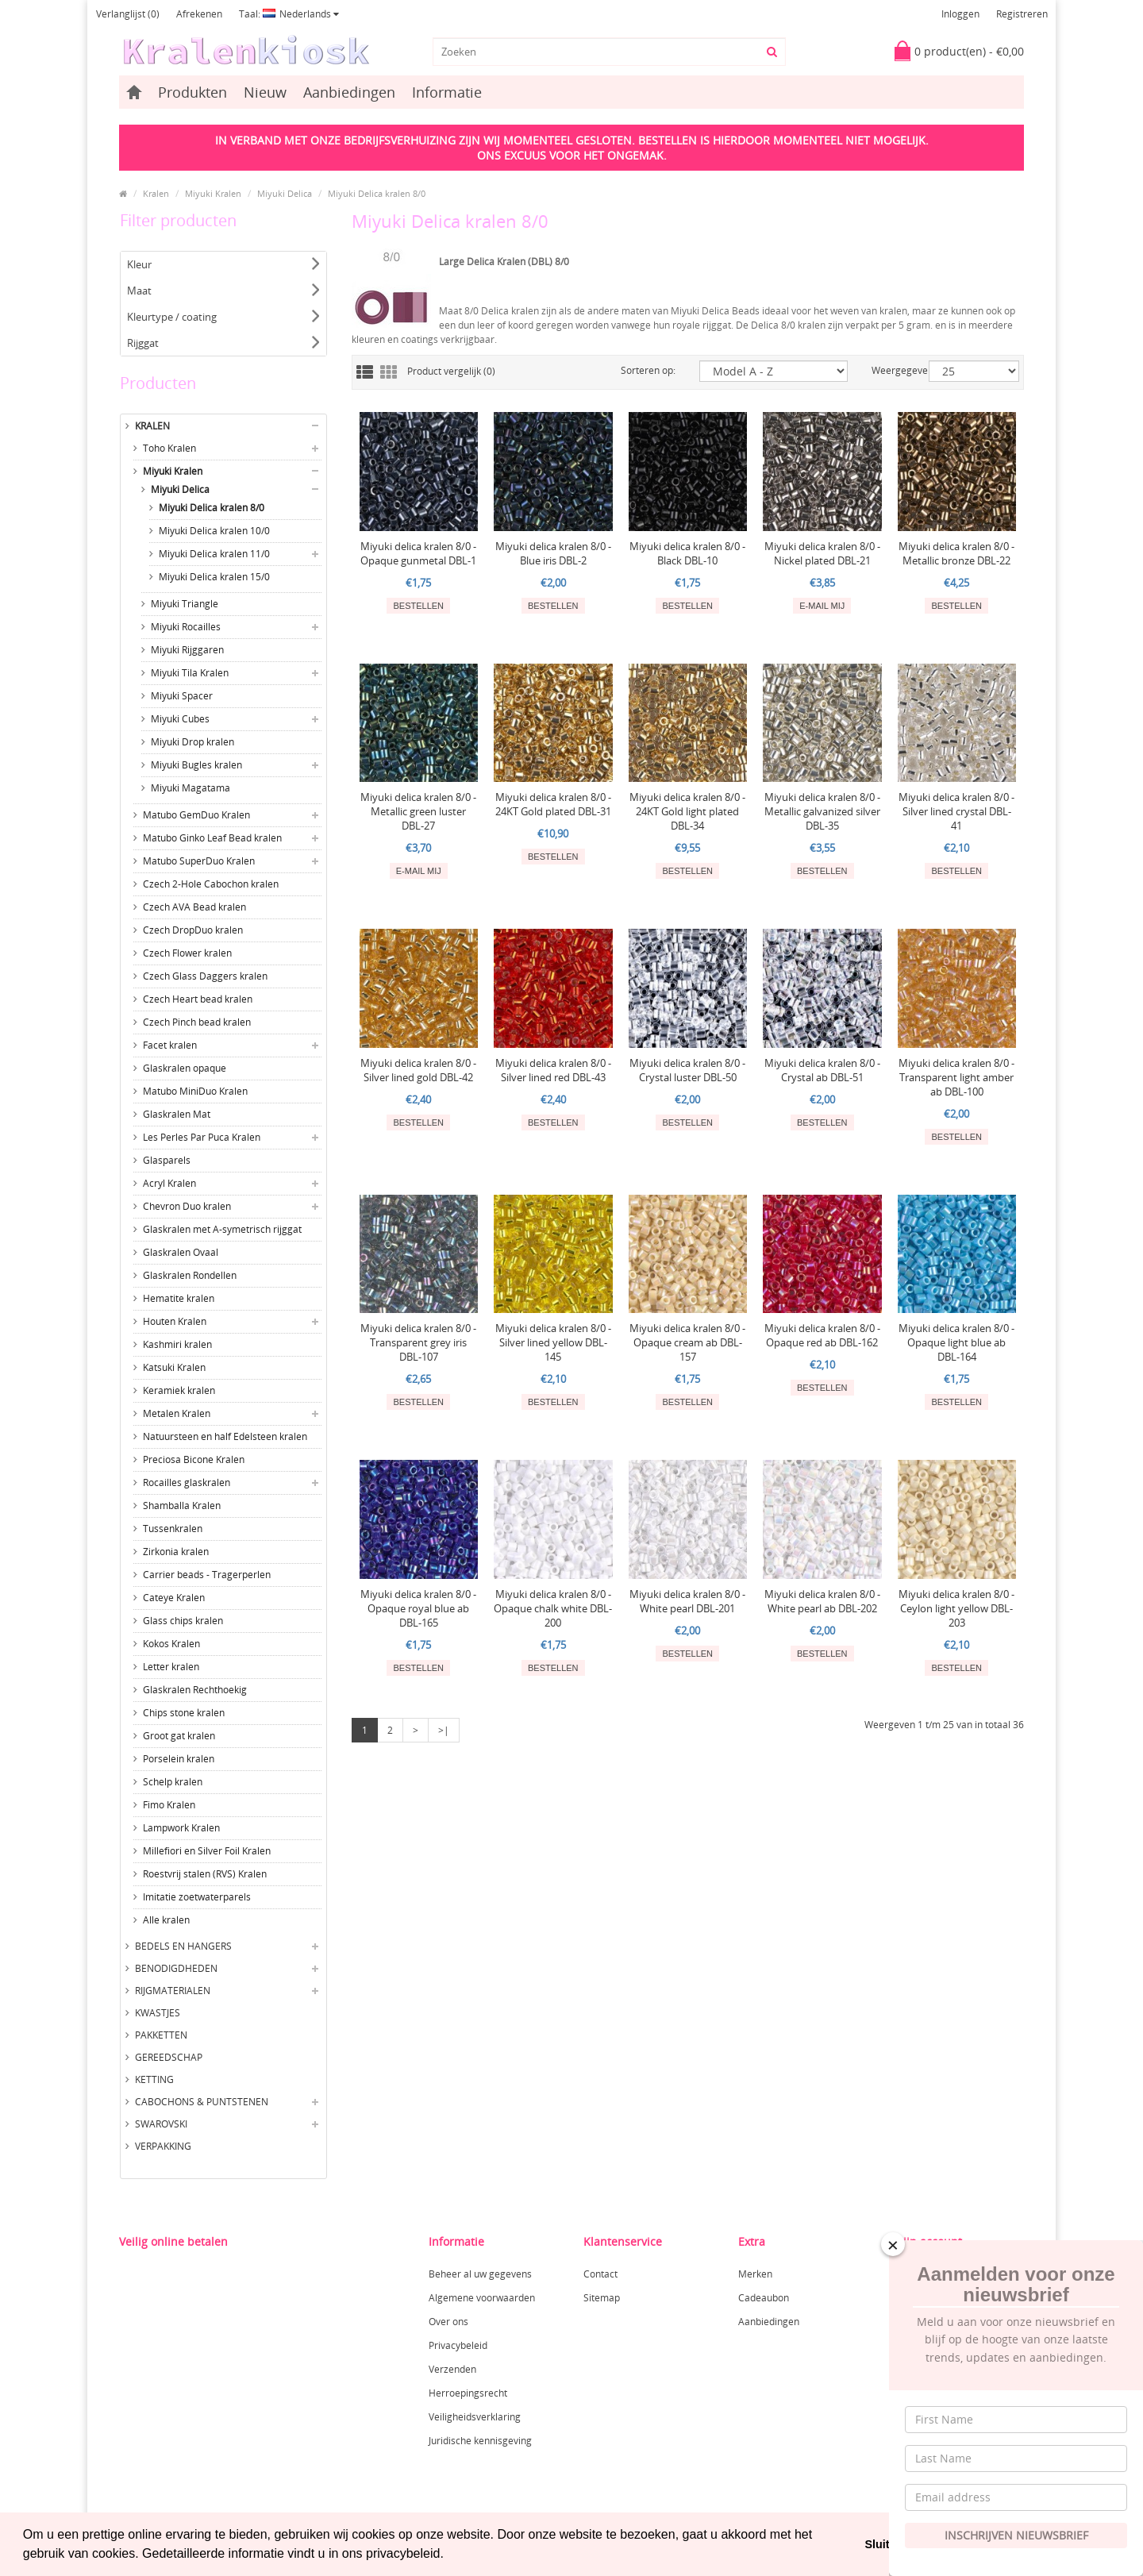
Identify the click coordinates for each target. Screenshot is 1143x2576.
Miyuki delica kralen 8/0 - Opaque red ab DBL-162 (822, 1335)
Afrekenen (199, 14)
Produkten (192, 92)
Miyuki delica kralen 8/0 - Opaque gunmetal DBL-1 (418, 553)
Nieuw (265, 92)
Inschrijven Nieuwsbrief (1016, 2535)
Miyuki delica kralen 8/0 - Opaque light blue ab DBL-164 (956, 1342)
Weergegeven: (888, 370)
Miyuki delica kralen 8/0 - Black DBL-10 (687, 553)
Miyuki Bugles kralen (196, 765)
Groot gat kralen (179, 1735)
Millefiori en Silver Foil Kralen (207, 1851)
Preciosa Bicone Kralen (193, 1459)
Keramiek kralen (179, 1390)
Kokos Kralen (171, 1643)
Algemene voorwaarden (482, 2298)
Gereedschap (168, 2057)
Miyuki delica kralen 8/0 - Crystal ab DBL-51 (822, 1070)
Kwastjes (157, 2013)
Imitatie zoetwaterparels (197, 1897)
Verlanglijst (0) (128, 14)
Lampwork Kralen (181, 1828)
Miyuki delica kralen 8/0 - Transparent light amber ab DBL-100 (956, 1077)
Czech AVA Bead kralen (194, 907)
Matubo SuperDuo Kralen (199, 861)
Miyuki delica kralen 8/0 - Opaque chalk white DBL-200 (553, 1608)
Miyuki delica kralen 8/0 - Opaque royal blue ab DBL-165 (418, 1608)
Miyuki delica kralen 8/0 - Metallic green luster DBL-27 (418, 811)
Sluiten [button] (883, 2544)
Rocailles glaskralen (186, 1482)
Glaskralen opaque (184, 1068)
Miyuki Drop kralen (192, 742)
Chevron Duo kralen (187, 1206)
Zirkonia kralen (176, 1551)
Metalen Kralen (176, 1413)
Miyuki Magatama (190, 788)
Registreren (1022, 14)
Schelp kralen (172, 1782)
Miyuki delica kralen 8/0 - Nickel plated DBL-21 (822, 553)
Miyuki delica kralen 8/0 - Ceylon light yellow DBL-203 (956, 1608)
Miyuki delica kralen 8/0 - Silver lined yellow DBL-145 (553, 1342)
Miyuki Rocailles (186, 626)
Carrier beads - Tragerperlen (207, 1574)
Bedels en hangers (183, 1946)
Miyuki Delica (284, 193)
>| (443, 1730)
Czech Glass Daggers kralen (205, 976)
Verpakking (163, 2146)
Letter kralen (171, 1666)
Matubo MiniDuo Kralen (195, 1091)
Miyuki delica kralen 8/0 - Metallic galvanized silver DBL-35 (822, 811)
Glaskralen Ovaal (180, 1252)
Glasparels (166, 1160)
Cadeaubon (763, 2298)
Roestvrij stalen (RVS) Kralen (205, 1874)
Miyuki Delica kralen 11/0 (214, 553)
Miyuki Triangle (184, 603)
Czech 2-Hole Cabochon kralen (211, 884)
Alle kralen (166, 1920)
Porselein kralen (178, 1758)
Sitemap (601, 2298)
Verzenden (452, 2369)
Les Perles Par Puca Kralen (201, 1137)
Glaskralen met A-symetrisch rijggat (222, 1229)
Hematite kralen (178, 1298)
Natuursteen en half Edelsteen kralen (225, 1436)
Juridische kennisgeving (480, 2440)
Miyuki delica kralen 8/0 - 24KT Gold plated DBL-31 (553, 804)
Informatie (447, 92)
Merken (755, 2274)
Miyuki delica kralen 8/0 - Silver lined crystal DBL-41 (956, 811)
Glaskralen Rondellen (190, 1275)
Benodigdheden (176, 1968)
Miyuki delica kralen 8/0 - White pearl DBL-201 (687, 1601)
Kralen (156, 193)
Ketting (154, 2079)
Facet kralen (170, 1045)
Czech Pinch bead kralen (197, 1022)
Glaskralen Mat (176, 1114)
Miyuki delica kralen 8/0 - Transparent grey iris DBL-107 (418, 1342)
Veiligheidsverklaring (475, 2417)
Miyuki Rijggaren (187, 650)
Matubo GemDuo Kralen (196, 815)
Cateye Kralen (174, 1597)
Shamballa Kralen (182, 1505)
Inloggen (960, 14)
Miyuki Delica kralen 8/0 (376, 193)
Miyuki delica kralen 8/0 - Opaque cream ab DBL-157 (687, 1342)
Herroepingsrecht (468, 2393)
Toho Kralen (169, 448)
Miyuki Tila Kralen (190, 673)
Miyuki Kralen (213, 193)
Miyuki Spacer (182, 696)
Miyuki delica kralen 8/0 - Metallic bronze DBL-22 (956, 553)
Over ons (448, 2321)
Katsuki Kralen (174, 1367)
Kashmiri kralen (177, 1344)
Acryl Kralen (169, 1183)
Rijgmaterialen (172, 1990)
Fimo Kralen (169, 1805)
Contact (600, 2274)
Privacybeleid (458, 2345)
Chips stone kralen (184, 1712)
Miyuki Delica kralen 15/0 (214, 576)
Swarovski (161, 2124)
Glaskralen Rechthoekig (195, 1689)
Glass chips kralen (183, 1620)
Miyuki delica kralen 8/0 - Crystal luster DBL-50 (687, 1070)
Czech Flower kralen (187, 953)
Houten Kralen (174, 1321)
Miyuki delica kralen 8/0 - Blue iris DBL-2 (553, 553)
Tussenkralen (172, 1528)
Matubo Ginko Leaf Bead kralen (212, 838)
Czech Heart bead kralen (197, 999)
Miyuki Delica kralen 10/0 (214, 530)
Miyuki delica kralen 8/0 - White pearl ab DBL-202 (822, 1601)
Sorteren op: (648, 370)
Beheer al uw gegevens (480, 2274)
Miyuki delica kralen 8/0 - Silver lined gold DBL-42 (418, 1070)
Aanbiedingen (349, 92)
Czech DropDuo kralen (193, 930)
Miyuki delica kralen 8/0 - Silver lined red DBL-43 (553, 1070)
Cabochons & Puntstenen (201, 2101)
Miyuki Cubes (180, 719)
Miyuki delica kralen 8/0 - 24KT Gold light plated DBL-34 (687, 811)
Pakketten (161, 2035)
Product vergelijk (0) (451, 371)
